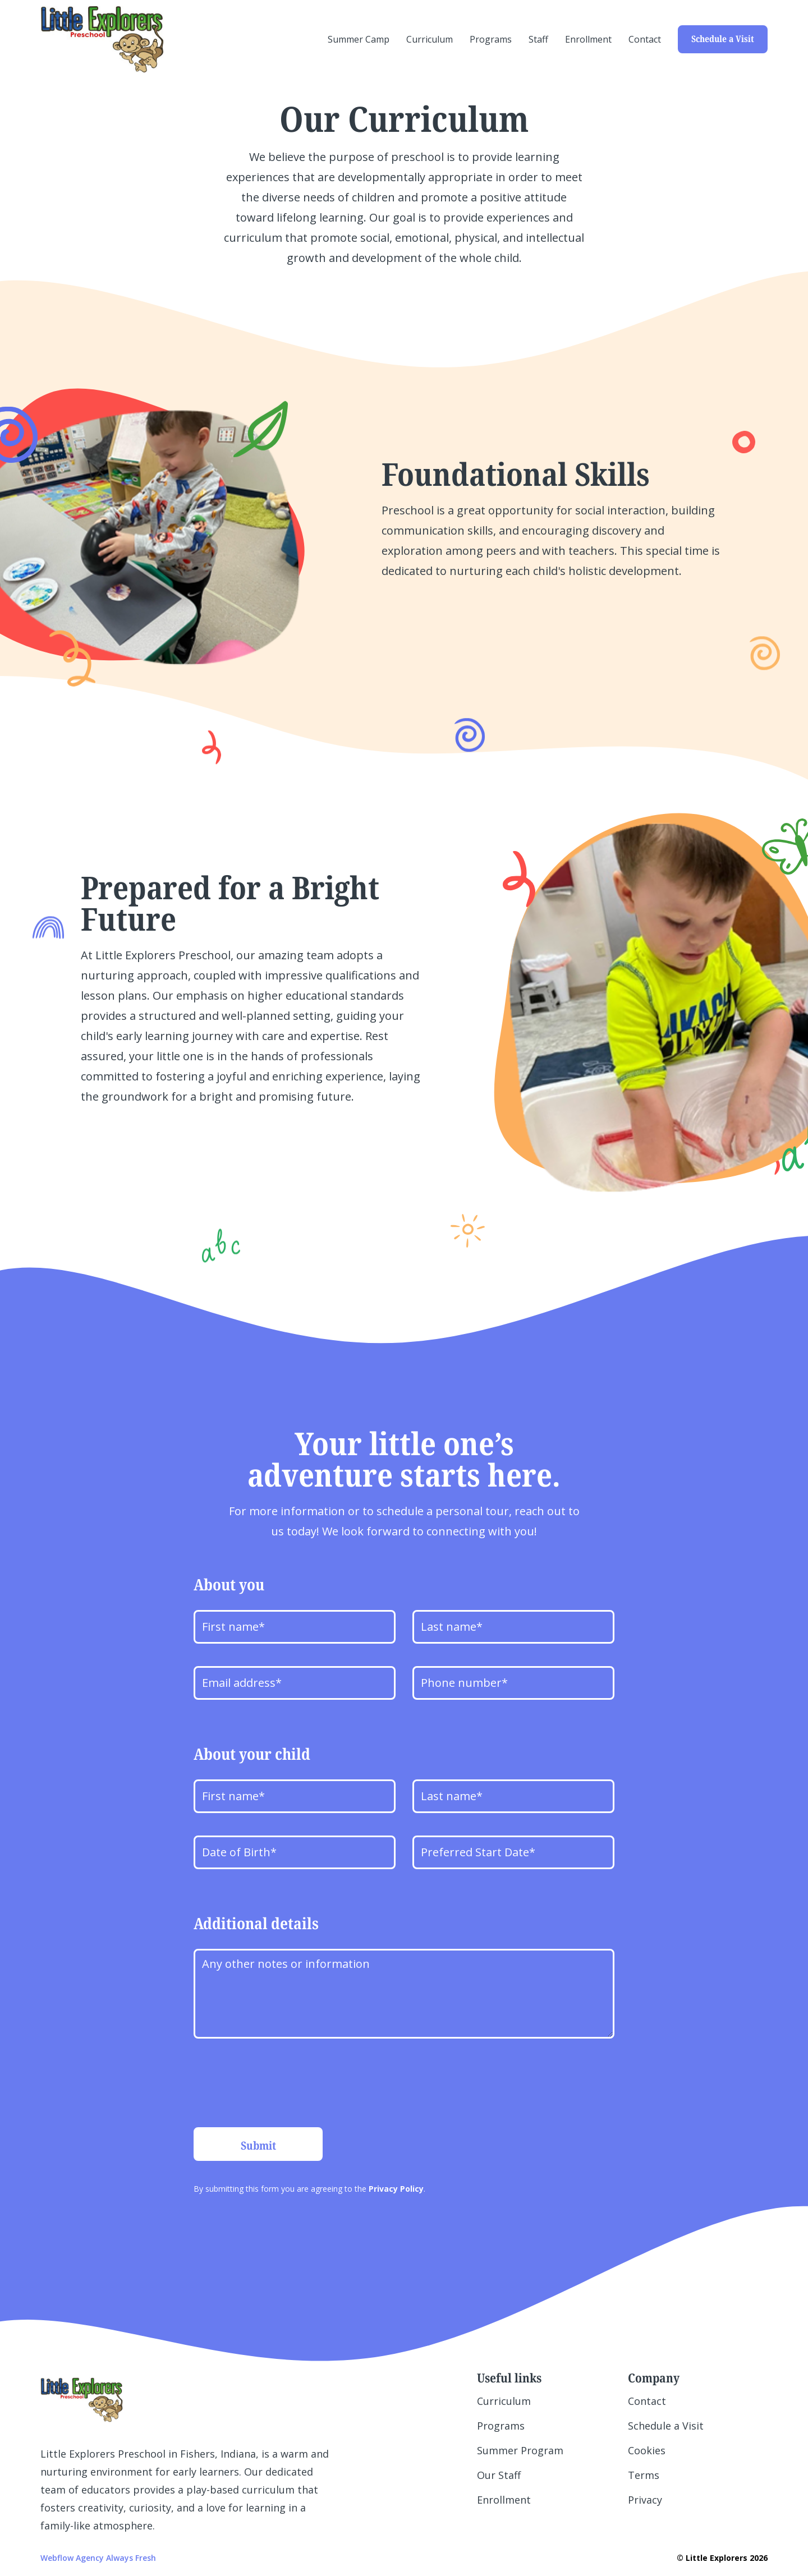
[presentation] (279, 2083)
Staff (538, 39)
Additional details (256, 1923)
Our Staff (499, 2475)
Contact (644, 39)
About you (229, 1584)
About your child (252, 1754)
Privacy (645, 2499)
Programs (491, 39)
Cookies (646, 2450)
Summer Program (520, 2450)
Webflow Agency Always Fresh (98, 2557)
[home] (102, 39)
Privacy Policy (396, 2188)
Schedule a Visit (722, 39)
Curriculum (429, 39)
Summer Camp (358, 39)
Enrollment (588, 39)
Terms (643, 2475)
